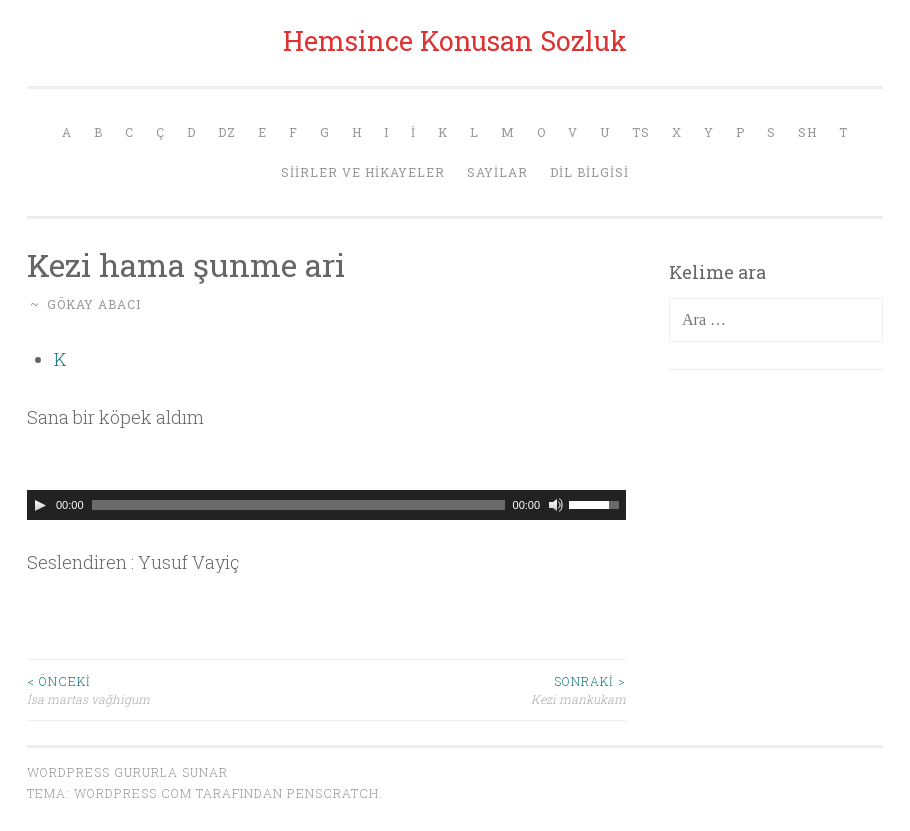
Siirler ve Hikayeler (363, 172)
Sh (807, 132)
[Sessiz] (556, 505)
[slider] (298, 505)
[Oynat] (40, 505)
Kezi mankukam (477, 689)
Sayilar (497, 172)
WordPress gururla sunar (127, 772)
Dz (227, 132)
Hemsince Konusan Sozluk (455, 40)
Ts (641, 132)
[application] (326, 505)
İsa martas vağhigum (177, 689)
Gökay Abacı (94, 304)
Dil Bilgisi (589, 172)
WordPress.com (133, 793)
